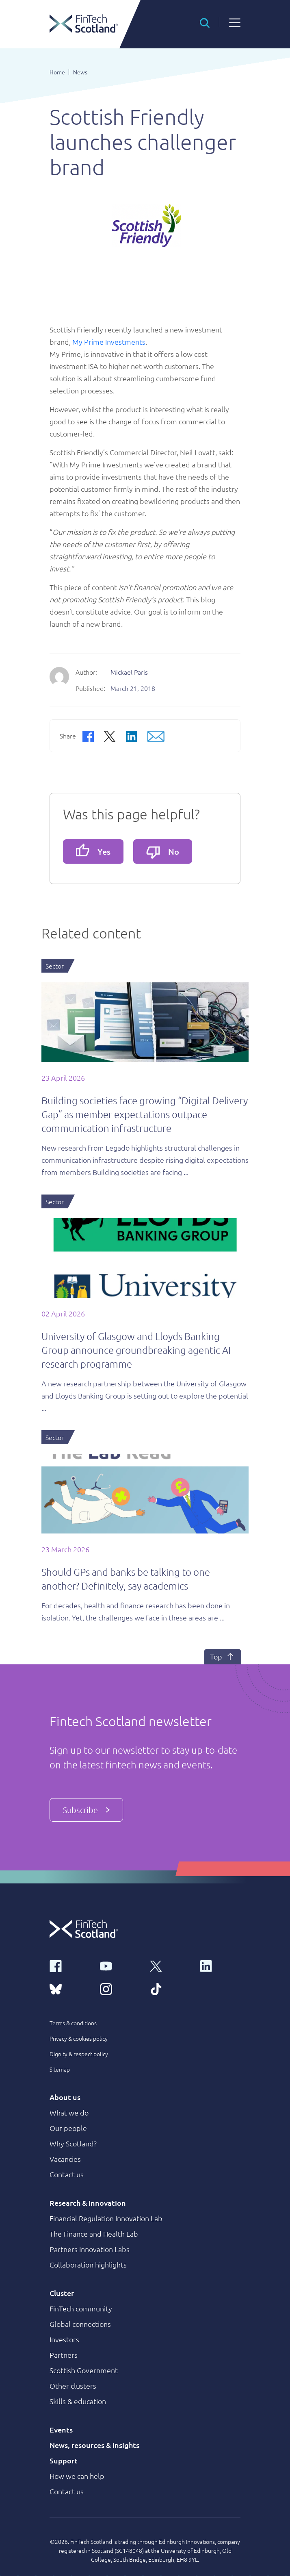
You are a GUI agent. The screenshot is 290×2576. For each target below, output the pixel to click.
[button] (205, 22)
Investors (64, 2339)
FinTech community (81, 2308)
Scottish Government (84, 2370)
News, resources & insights (94, 2445)
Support (64, 2460)
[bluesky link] (70, 1988)
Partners (64, 2354)
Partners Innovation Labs (90, 2249)
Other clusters (73, 2385)
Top (222, 1657)
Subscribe (86, 1810)
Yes (93, 850)
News (80, 72)
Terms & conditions (73, 2023)
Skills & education (78, 2401)
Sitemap (60, 2069)
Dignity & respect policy (79, 2054)
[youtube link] (120, 1965)
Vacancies (65, 2158)
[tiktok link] (170, 1988)
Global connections (80, 2323)
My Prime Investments (108, 341)
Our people (68, 2128)
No (162, 852)
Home (57, 72)
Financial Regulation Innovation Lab (106, 2218)
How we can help (77, 2475)
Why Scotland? (73, 2143)
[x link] (170, 1965)
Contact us (67, 2174)
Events (61, 2429)
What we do (69, 2112)
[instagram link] (120, 1988)
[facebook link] (70, 1965)
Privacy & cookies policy (79, 2038)
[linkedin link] (220, 1965)
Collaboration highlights (88, 2264)
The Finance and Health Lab (94, 2233)
